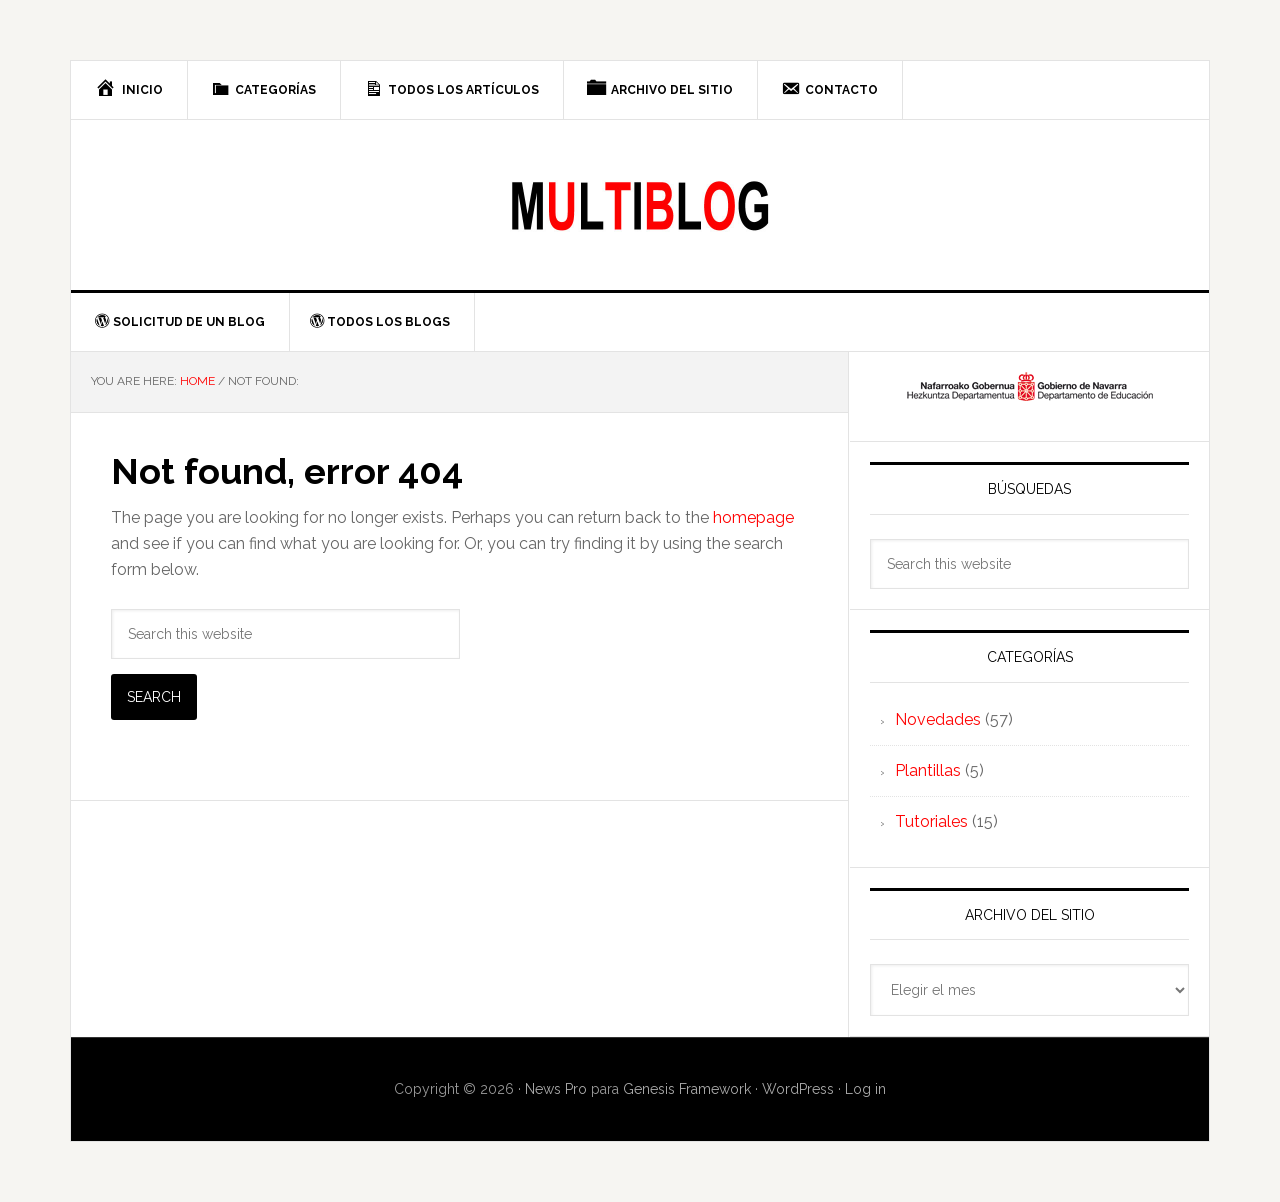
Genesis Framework (687, 1089)
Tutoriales (931, 821)
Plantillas (928, 770)
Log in (865, 1089)
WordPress (798, 1089)
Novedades (938, 719)
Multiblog (640, 205)
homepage (753, 517)
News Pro (556, 1089)
